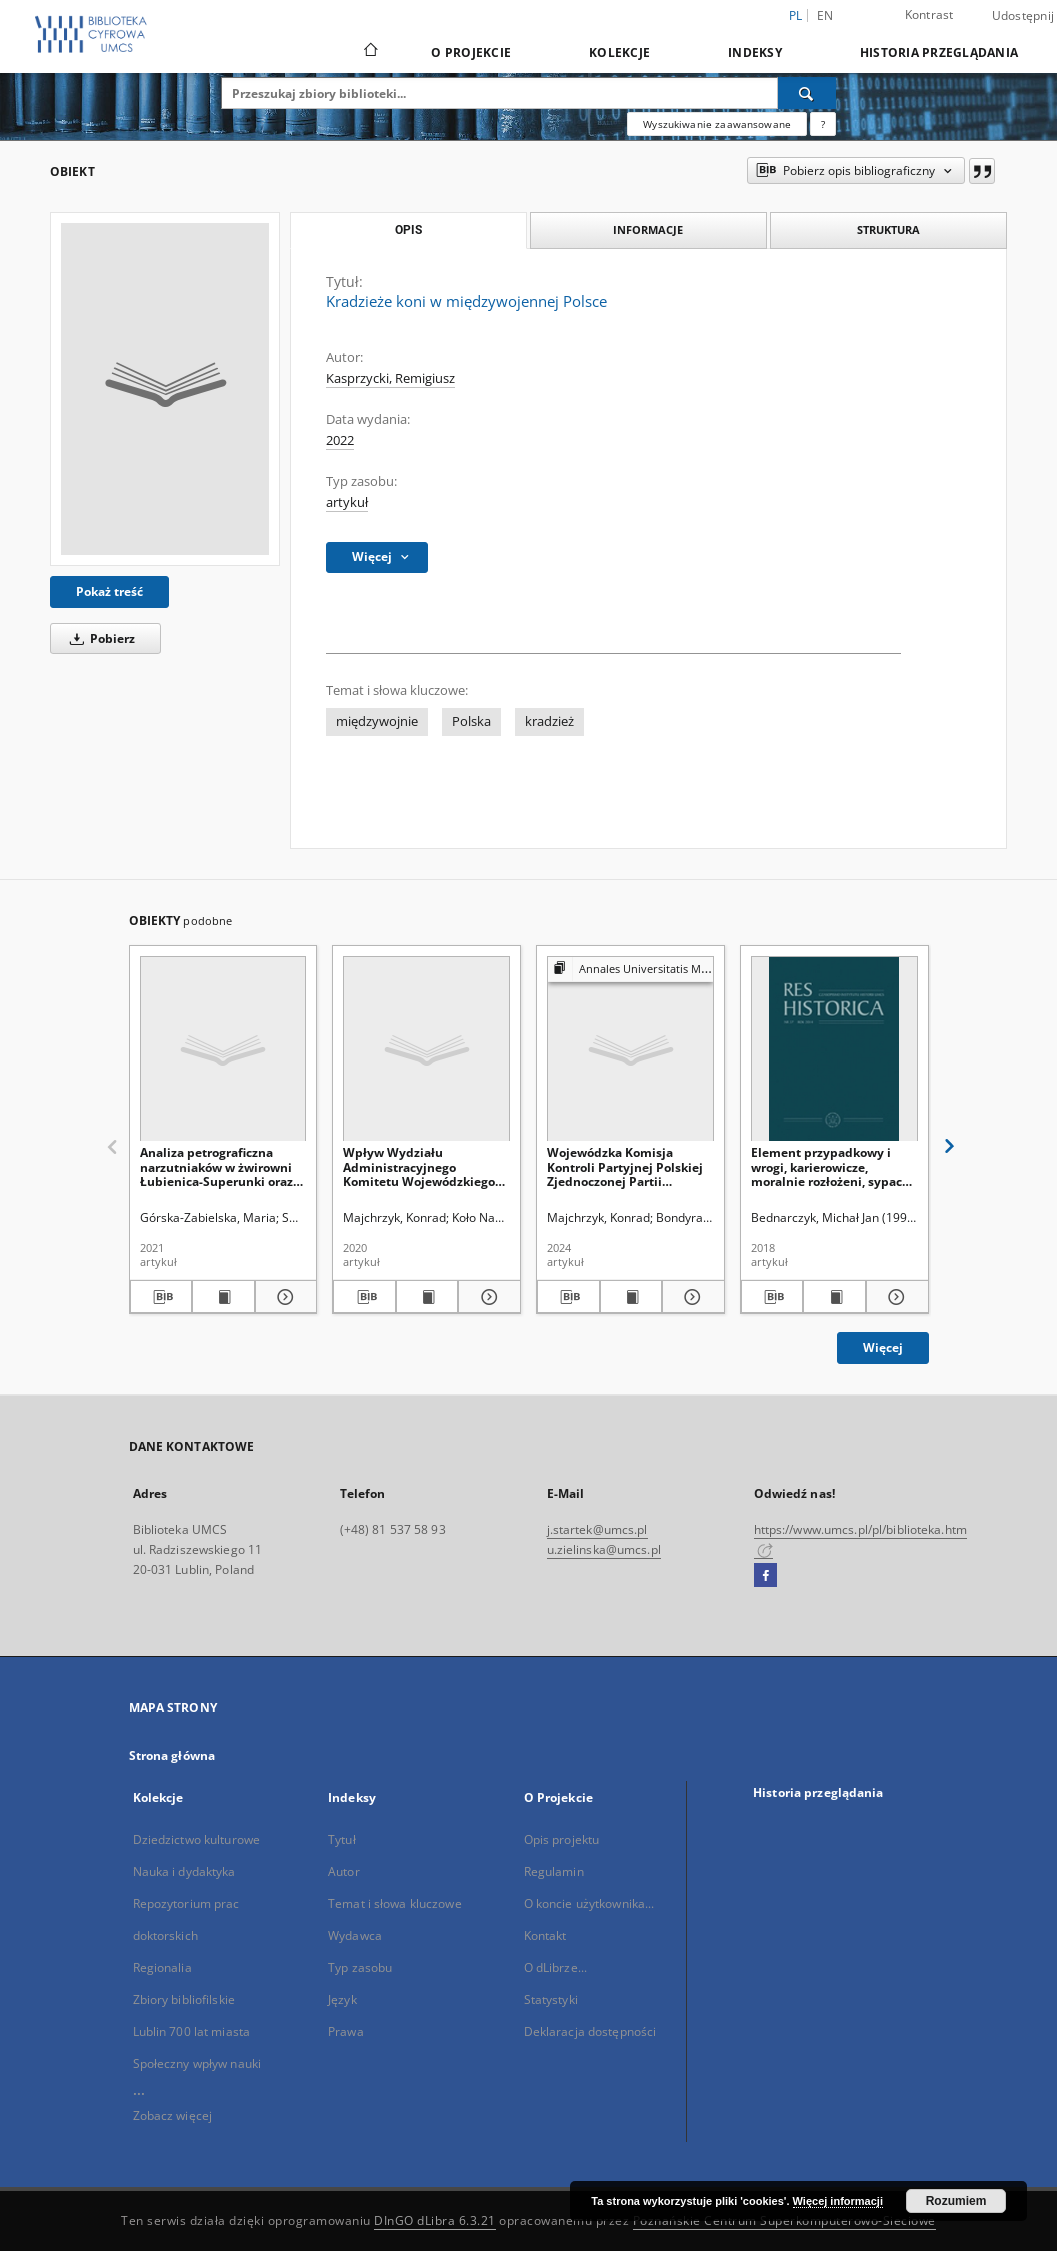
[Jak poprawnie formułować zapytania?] (823, 124)
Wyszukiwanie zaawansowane (717, 124)
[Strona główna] (369, 52)
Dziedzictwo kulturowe (197, 1839)
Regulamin (554, 1871)
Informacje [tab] (648, 229)
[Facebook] (765, 1576)
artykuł (347, 502)
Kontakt (545, 1935)
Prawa (346, 2031)
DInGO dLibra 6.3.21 (435, 2220)
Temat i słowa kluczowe (395, 1903)
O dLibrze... (555, 1967)
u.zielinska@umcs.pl (604, 1549)
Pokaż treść (109, 591)
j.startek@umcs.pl (597, 1529)
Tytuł (342, 1839)
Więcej (883, 1347)
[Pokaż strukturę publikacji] (630, 969)
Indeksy (755, 52)
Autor (344, 1871)
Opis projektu (562, 1839)
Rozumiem (956, 2201)
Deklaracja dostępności (590, 2031)
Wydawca (355, 1935)
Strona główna (172, 1755)
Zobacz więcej (173, 2115)
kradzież (549, 721)
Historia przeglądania (939, 52)
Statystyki (551, 1999)
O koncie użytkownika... (589, 1903)
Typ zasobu (360, 1967)
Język (342, 1999)
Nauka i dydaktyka (184, 1871)
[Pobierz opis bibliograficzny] (161, 1297)
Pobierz (99, 638)
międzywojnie (377, 721)
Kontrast (929, 14)
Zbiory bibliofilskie (184, 1999)
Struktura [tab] (888, 229)
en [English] (825, 15)
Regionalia (162, 1967)
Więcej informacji (838, 2201)
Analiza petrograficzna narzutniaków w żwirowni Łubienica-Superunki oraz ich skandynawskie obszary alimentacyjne (221, 1166)
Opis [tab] (408, 230)
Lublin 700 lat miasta (192, 2031)
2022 (340, 440)
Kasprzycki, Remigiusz (390, 378)
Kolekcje (619, 52)
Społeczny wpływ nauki (197, 2063)
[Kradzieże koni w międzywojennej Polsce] (165, 389)
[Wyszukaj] (807, 93)
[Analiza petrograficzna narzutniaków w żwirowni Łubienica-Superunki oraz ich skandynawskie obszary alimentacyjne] (223, 1049)
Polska (471, 721)
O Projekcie (471, 52)
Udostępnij (1023, 16)
